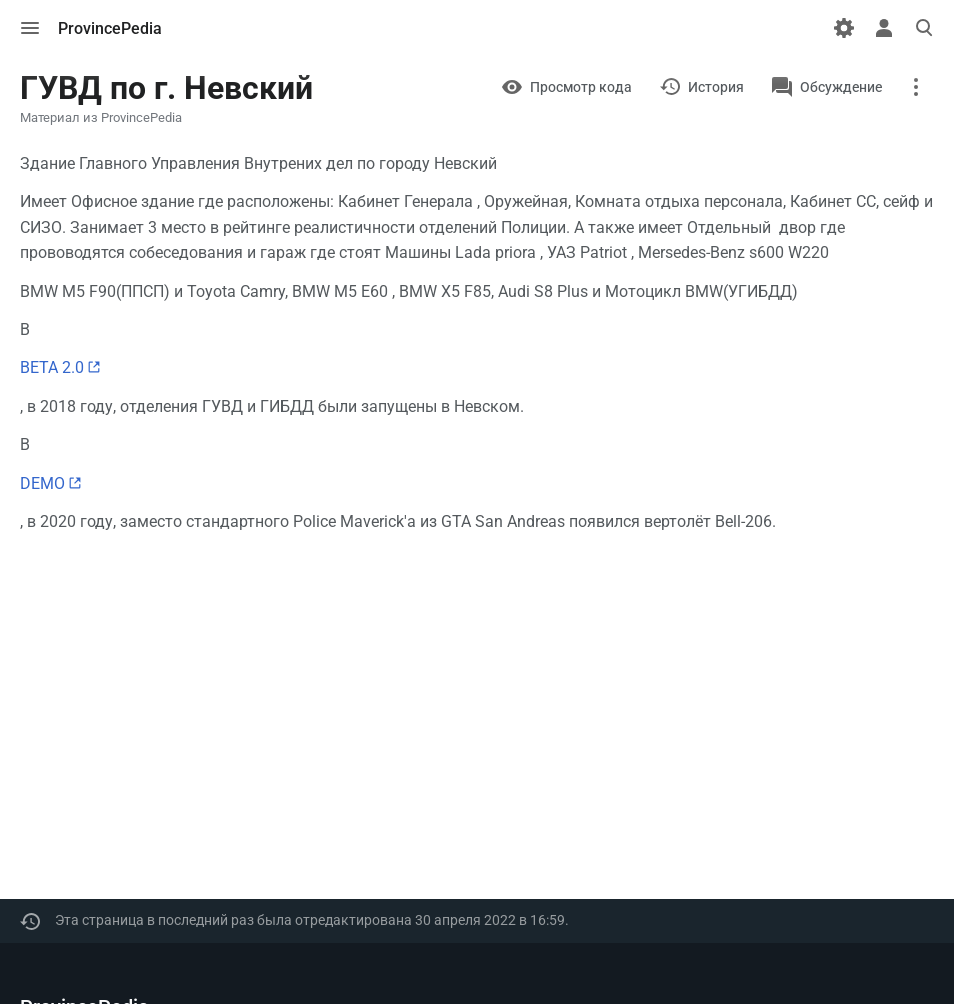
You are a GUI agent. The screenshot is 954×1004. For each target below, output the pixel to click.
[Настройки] (844, 28)
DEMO (42, 483)
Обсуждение (841, 87)
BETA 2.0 (52, 367)
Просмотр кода (581, 87)
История (716, 87)
